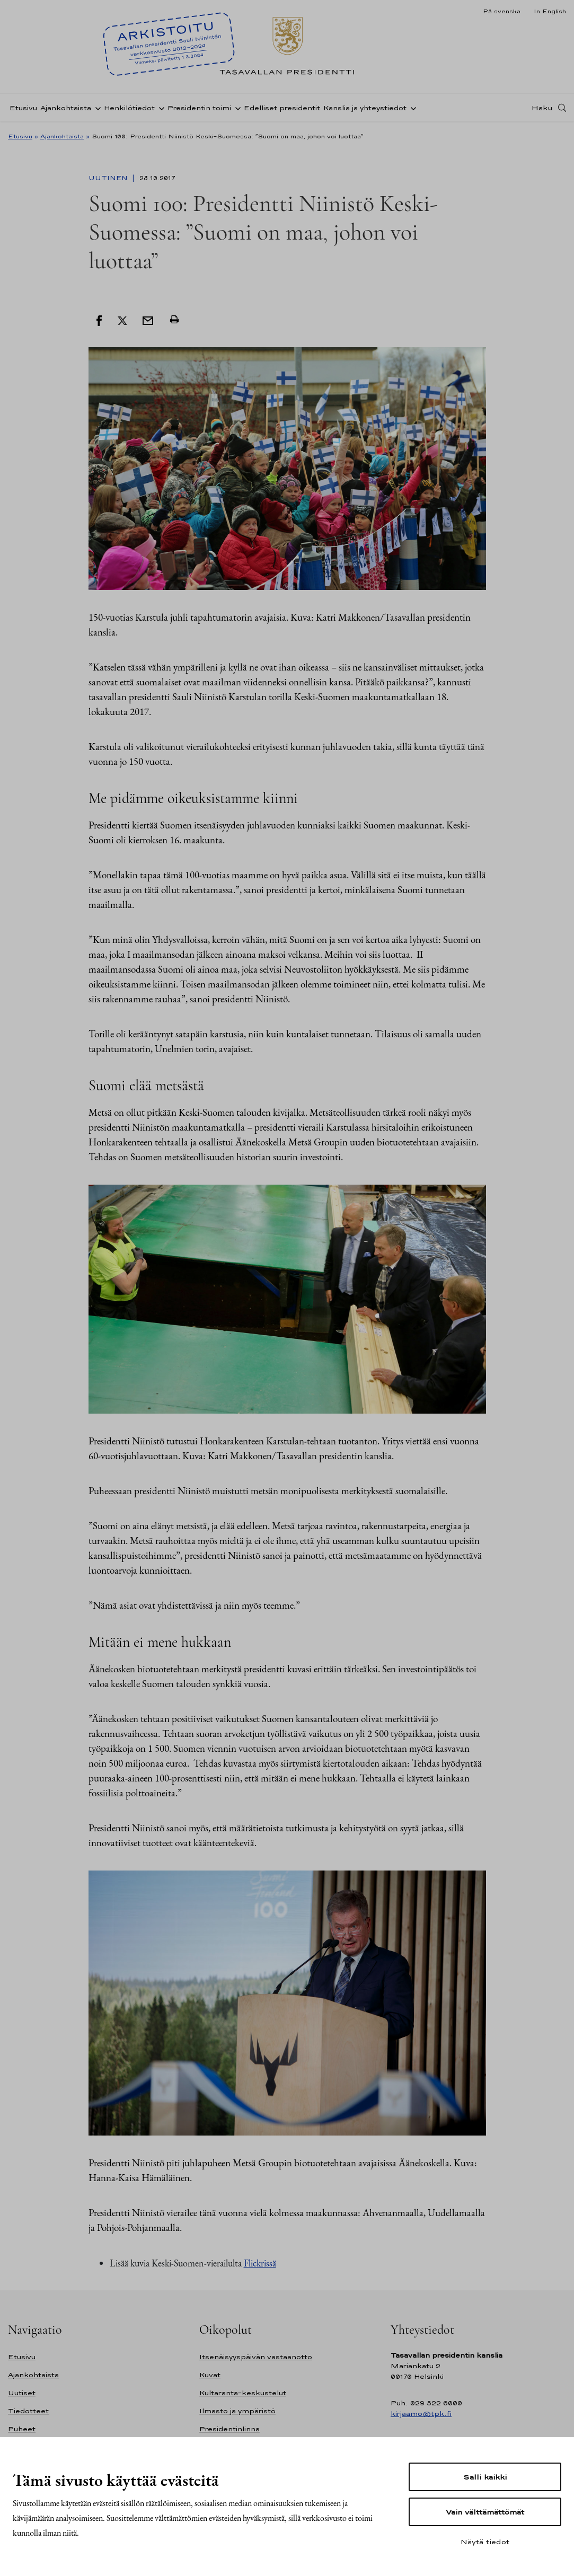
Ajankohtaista (65, 107)
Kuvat (209, 2374)
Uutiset (22, 2392)
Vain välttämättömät (485, 2512)
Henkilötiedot (129, 107)
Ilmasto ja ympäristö (237, 2410)
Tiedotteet (28, 2410)
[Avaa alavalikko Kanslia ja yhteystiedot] (411, 107)
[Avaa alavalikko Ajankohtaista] (96, 107)
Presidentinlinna (229, 2428)
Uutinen (109, 178)
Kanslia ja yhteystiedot (365, 107)
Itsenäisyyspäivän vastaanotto (255, 2356)
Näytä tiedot (485, 2541)
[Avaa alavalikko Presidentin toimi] (236, 107)
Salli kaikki (485, 2477)
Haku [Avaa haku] (542, 107)
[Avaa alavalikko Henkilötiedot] (159, 107)
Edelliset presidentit (282, 107)
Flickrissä (260, 2263)
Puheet (22, 2428)
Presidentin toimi (199, 107)
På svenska (501, 11)
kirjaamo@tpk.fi (421, 2413)
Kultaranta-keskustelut (242, 2392)
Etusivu (23, 107)
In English (550, 11)
